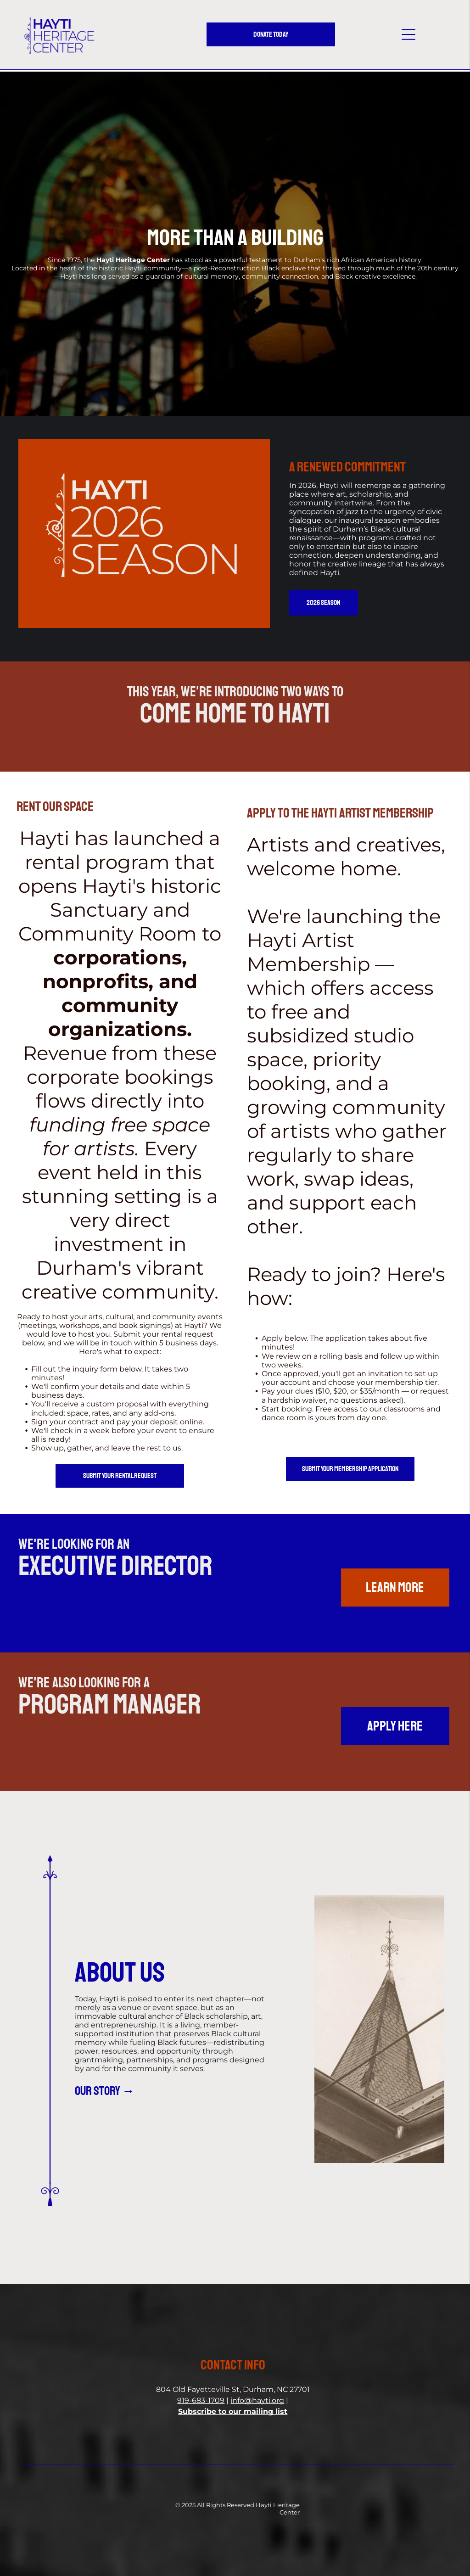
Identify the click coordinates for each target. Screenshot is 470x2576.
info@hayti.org (257, 2400)
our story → (104, 2091)
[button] (408, 34)
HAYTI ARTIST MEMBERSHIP (372, 813)
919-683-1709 (200, 2400)
